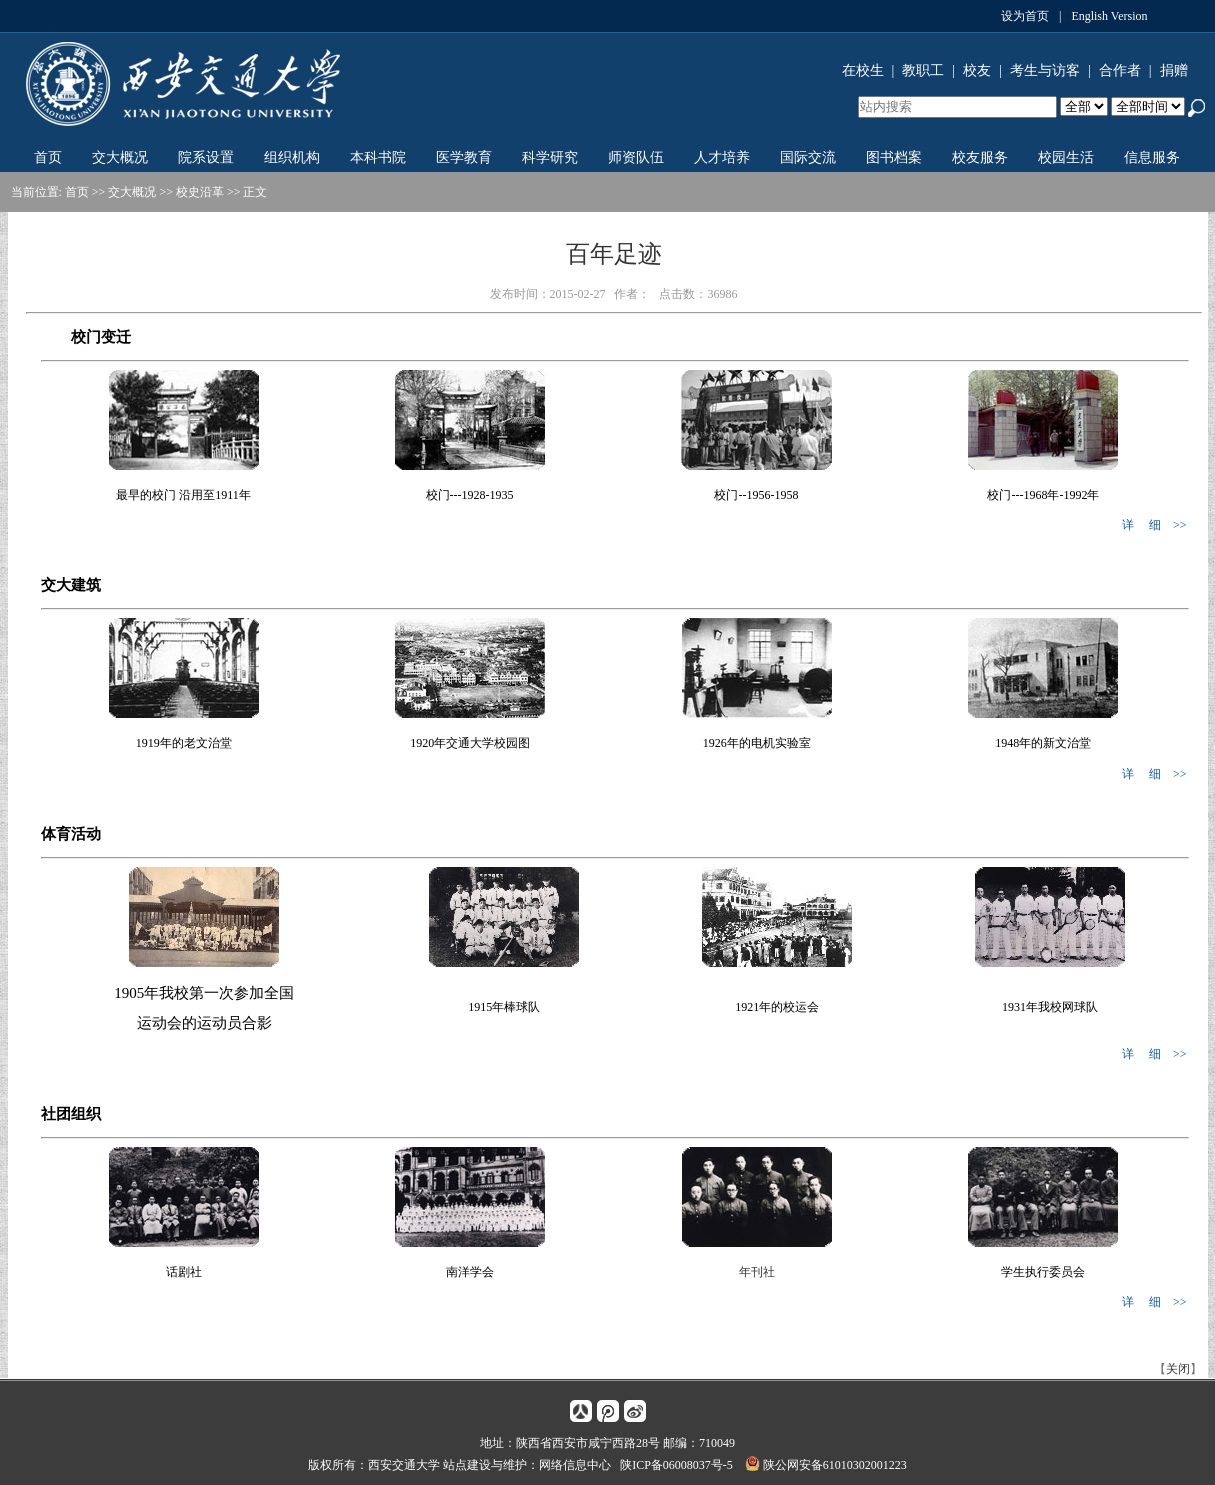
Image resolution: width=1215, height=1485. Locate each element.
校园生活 (1066, 157)
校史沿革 (200, 192)
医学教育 (464, 157)
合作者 (1120, 70)
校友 (977, 70)
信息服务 (1152, 157)
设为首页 (1025, 16)
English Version (1109, 16)
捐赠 (1174, 70)
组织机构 (292, 157)
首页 (48, 157)
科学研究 (550, 157)
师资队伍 (636, 157)
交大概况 (120, 157)
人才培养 (722, 157)
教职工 (923, 70)
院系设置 (206, 157)
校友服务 (980, 157)
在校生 (863, 70)
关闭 (1178, 1369)
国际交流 (808, 157)
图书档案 (894, 157)
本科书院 (378, 157)
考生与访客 (1045, 70)
